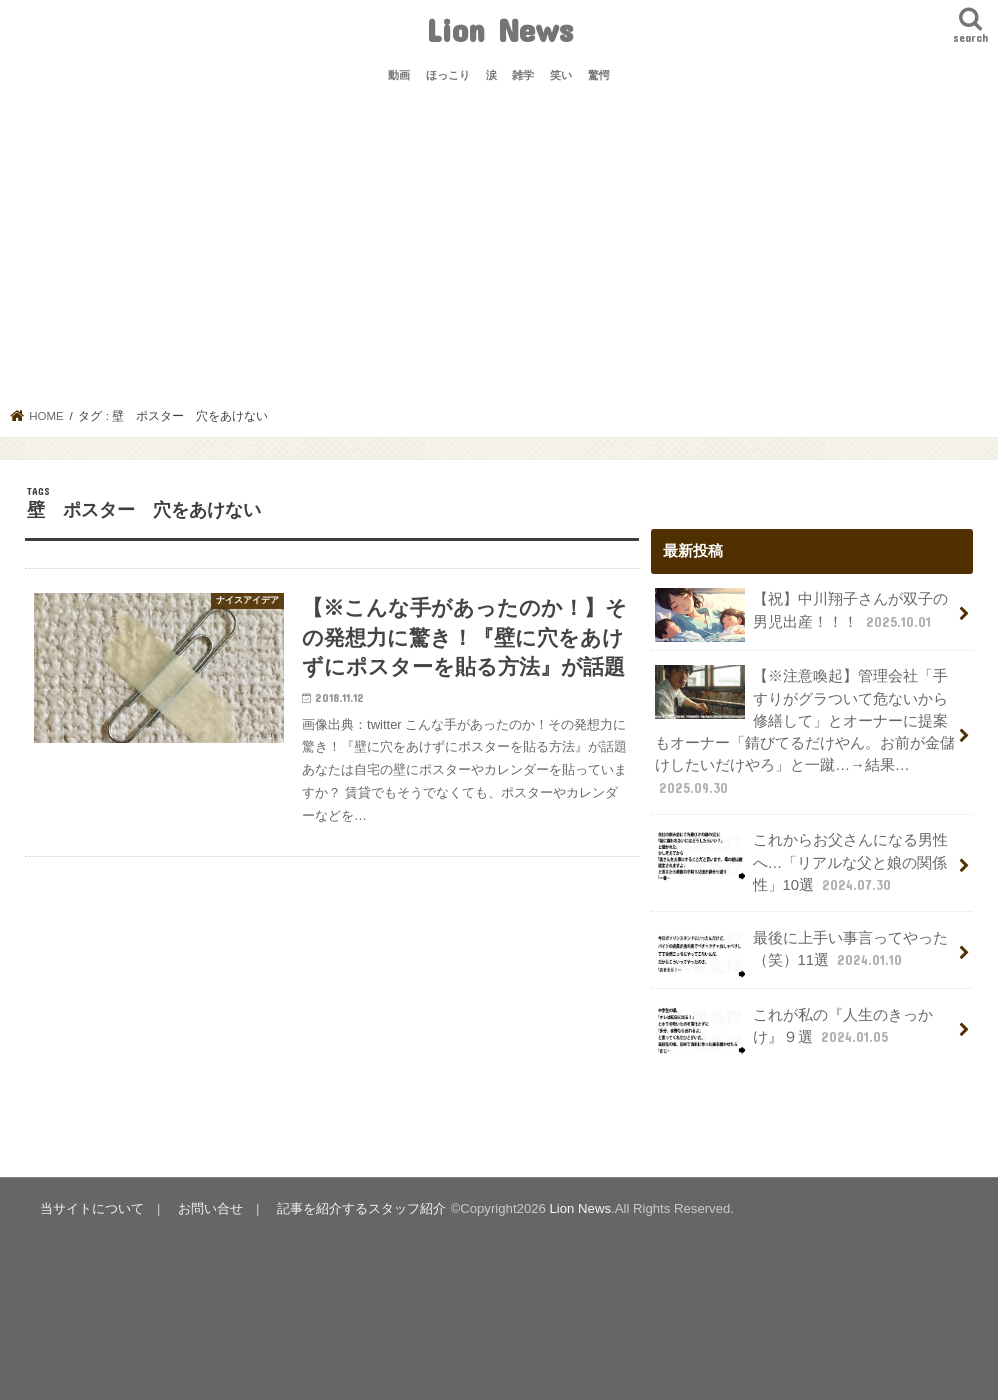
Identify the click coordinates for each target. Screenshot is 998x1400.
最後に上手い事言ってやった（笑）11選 (801, 954)
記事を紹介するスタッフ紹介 (361, 1208)
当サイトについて (92, 1208)
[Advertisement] (499, 258)
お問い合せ (210, 1208)
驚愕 (599, 75)
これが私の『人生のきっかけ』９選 (793, 1031)
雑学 (523, 75)
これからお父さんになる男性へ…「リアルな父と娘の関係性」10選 (801, 861)
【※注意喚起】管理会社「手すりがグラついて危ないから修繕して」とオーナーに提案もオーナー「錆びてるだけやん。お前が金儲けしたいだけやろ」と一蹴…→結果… (805, 731)
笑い (561, 75)
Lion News (499, 29)
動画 (399, 75)
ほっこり (448, 75)
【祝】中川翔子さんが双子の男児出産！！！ (801, 615)
